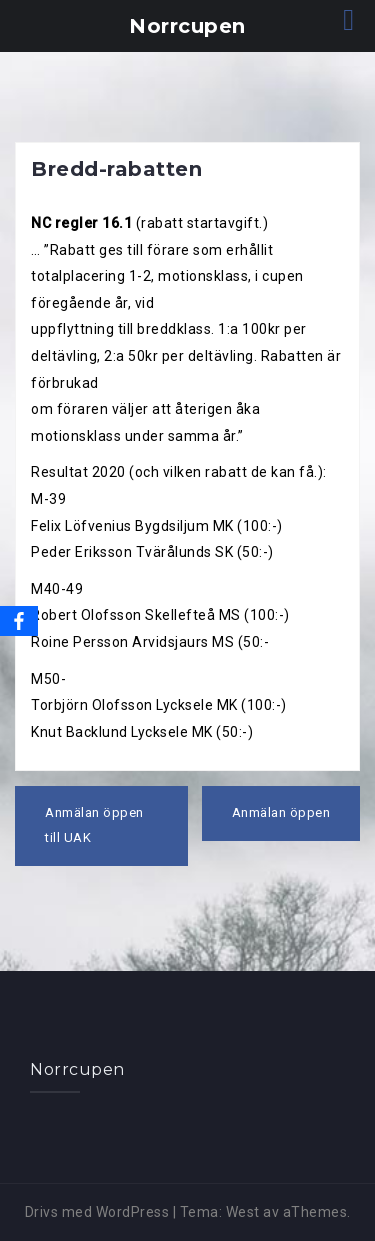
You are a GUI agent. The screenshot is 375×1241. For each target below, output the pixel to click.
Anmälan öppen (281, 812)
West (243, 1212)
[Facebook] (19, 621)
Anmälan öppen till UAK (94, 825)
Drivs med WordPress (97, 1212)
